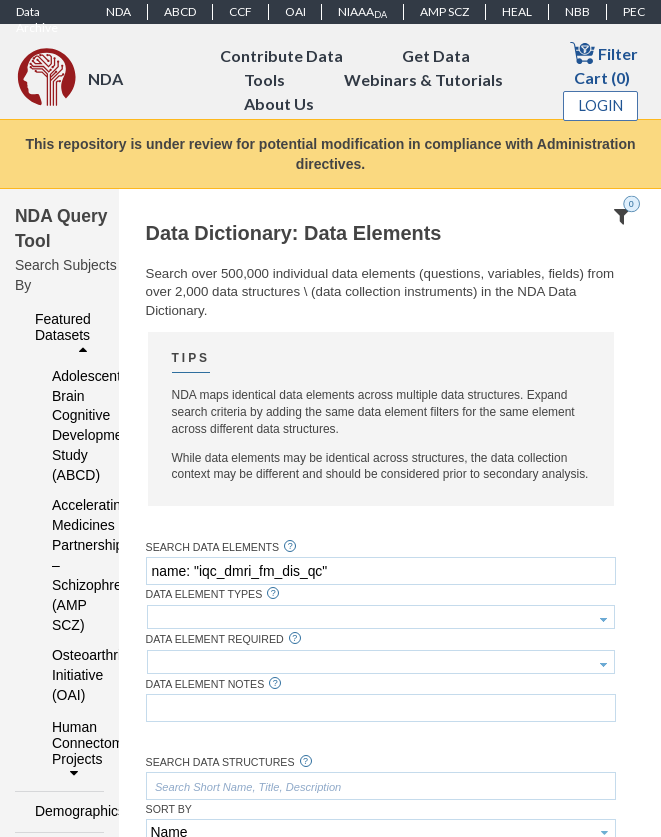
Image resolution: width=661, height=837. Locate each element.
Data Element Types (204, 594)
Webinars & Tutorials (423, 79)
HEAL (517, 11)
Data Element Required (215, 639)
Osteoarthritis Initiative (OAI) (65, 675)
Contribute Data (281, 55)
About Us (279, 103)
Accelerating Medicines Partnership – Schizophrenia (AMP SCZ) (65, 565)
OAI (295, 11)
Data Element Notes (205, 684)
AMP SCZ (444, 11)
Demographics (63, 811)
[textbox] (381, 571)
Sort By (169, 809)
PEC (634, 11)
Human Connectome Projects (72, 750)
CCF (240, 11)
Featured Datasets (63, 334)
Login (601, 105)
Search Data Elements (213, 547)
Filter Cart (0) (604, 63)
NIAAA (362, 12)
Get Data (436, 55)
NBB (577, 11)
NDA (118, 11)
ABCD (180, 11)
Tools (264, 79)
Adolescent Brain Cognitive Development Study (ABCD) (65, 426)
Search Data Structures (220, 762)
